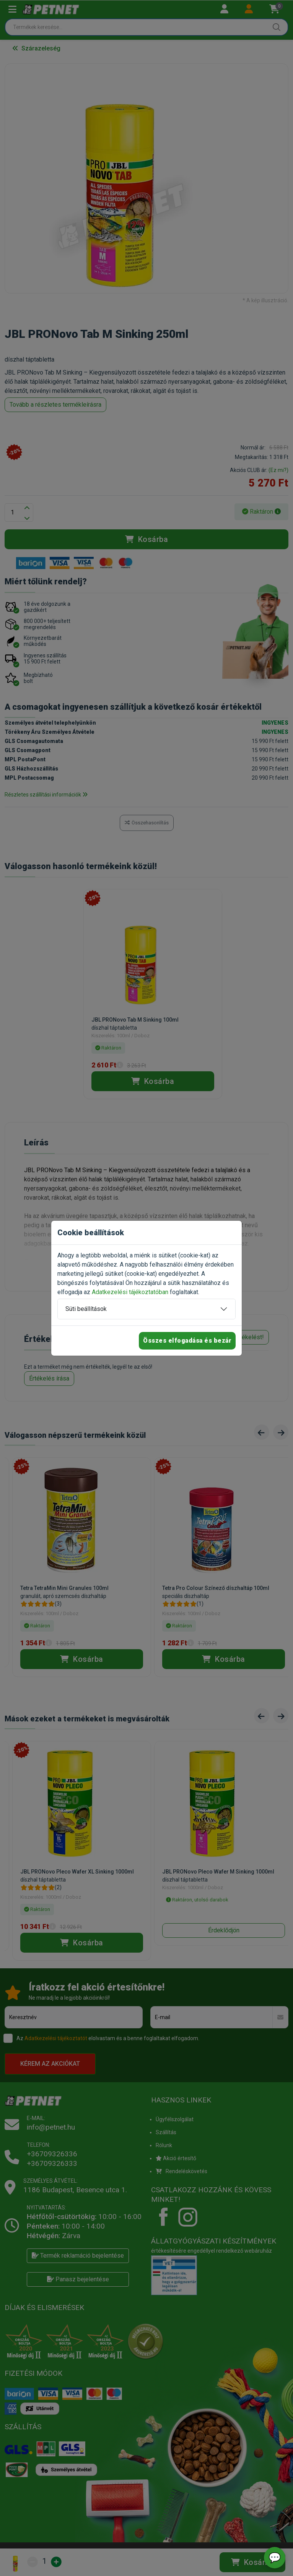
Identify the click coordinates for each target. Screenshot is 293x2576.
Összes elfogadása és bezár (187, 1340)
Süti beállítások (86, 1308)
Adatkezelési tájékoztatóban (130, 1292)
